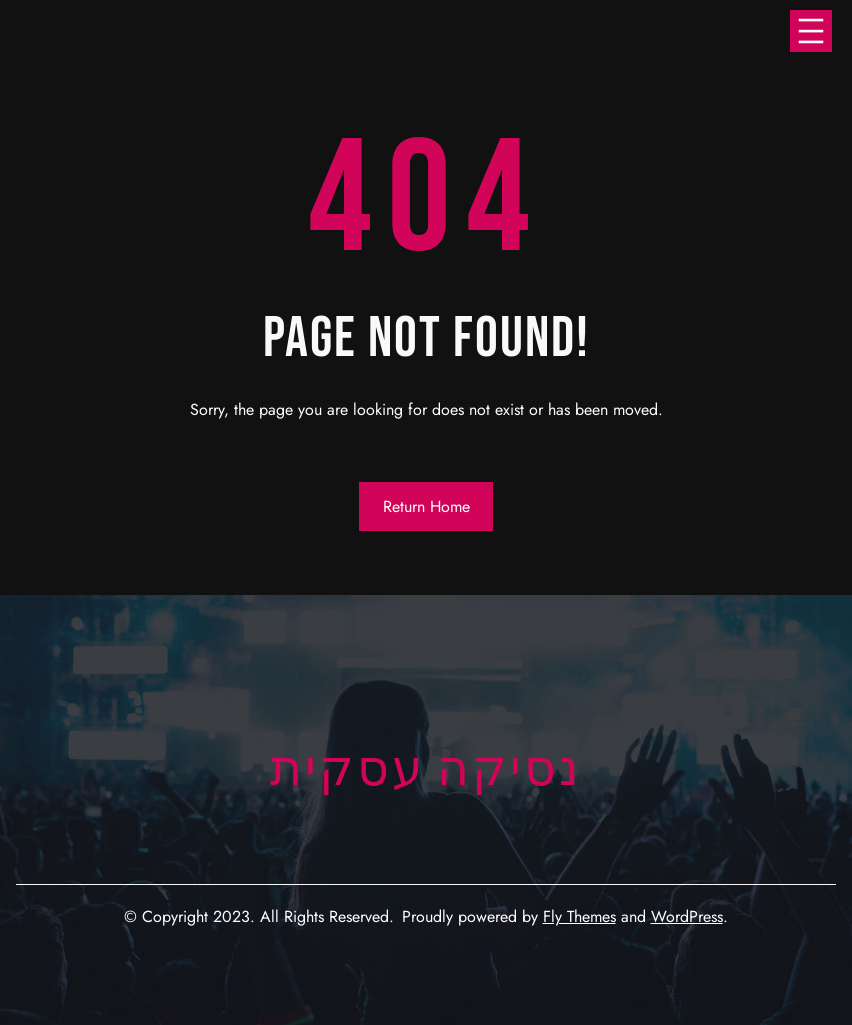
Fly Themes (579, 916)
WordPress (687, 916)
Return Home (426, 506)
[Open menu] (811, 31)
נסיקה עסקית (426, 770)
